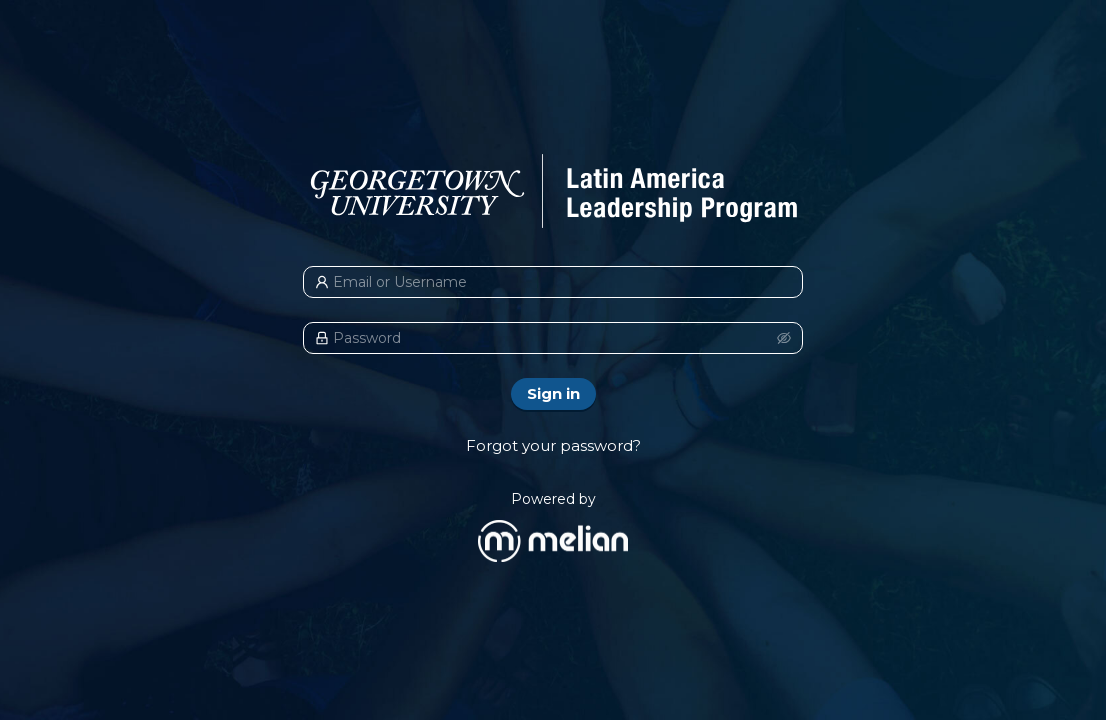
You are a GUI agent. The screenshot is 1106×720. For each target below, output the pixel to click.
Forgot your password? (553, 445)
